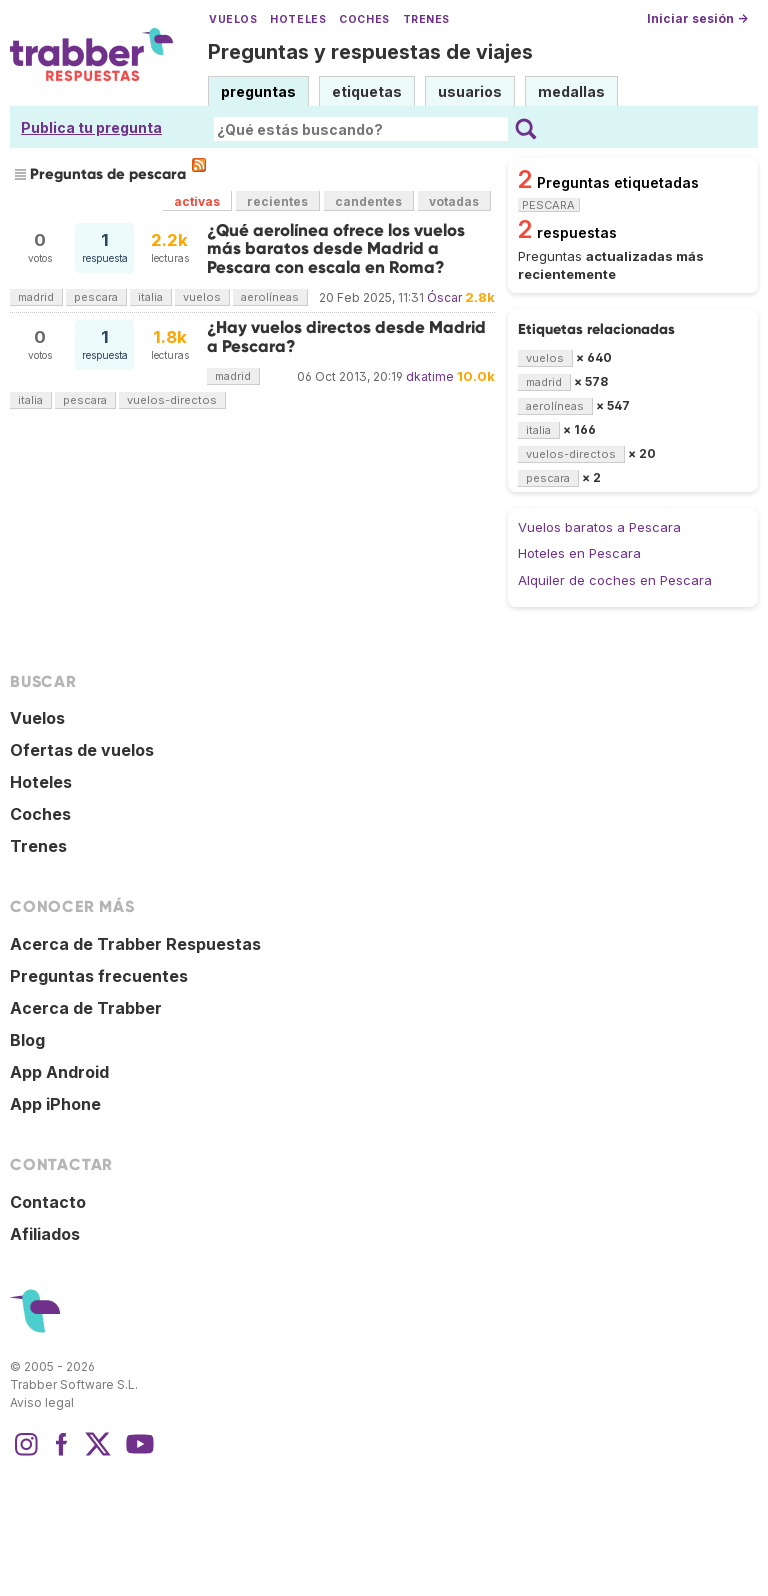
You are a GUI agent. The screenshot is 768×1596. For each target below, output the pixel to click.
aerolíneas (270, 297)
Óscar (444, 297)
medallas (571, 91)
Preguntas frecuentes (99, 976)
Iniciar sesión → (697, 18)
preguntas (258, 91)
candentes (368, 201)
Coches (364, 19)
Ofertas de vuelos (82, 750)
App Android (59, 1072)
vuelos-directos (172, 400)
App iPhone (55, 1104)
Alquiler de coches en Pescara (615, 580)
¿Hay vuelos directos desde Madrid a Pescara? (346, 336)
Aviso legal (42, 1402)
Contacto (48, 1202)
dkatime (430, 376)
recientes (277, 201)
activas (197, 201)
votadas (454, 201)
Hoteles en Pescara (579, 553)
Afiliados (45, 1234)
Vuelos (233, 19)
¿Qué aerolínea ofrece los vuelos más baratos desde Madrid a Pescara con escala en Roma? (336, 249)
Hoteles (298, 19)
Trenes (426, 19)
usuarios (470, 91)
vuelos (202, 297)
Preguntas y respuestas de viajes (370, 52)
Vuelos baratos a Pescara (599, 527)
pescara (96, 297)
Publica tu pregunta (91, 127)
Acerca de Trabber (86, 1008)
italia (150, 297)
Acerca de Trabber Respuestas (135, 944)
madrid (36, 297)
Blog (27, 1040)
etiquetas (367, 91)
